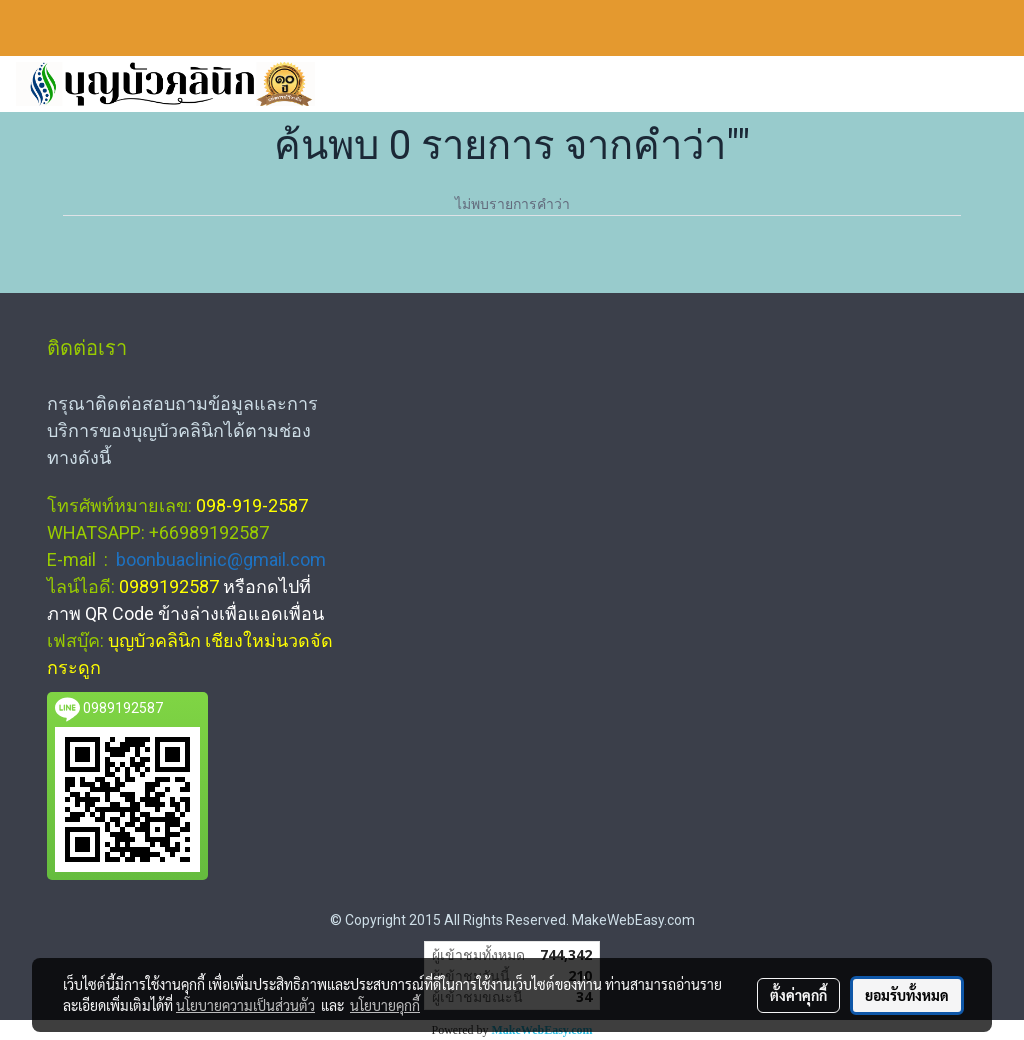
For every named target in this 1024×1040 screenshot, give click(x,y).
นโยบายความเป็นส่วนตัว (245, 1005)
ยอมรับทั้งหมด (907, 995)
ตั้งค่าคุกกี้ (798, 995)
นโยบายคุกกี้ (385, 1005)
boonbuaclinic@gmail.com (221, 559)
